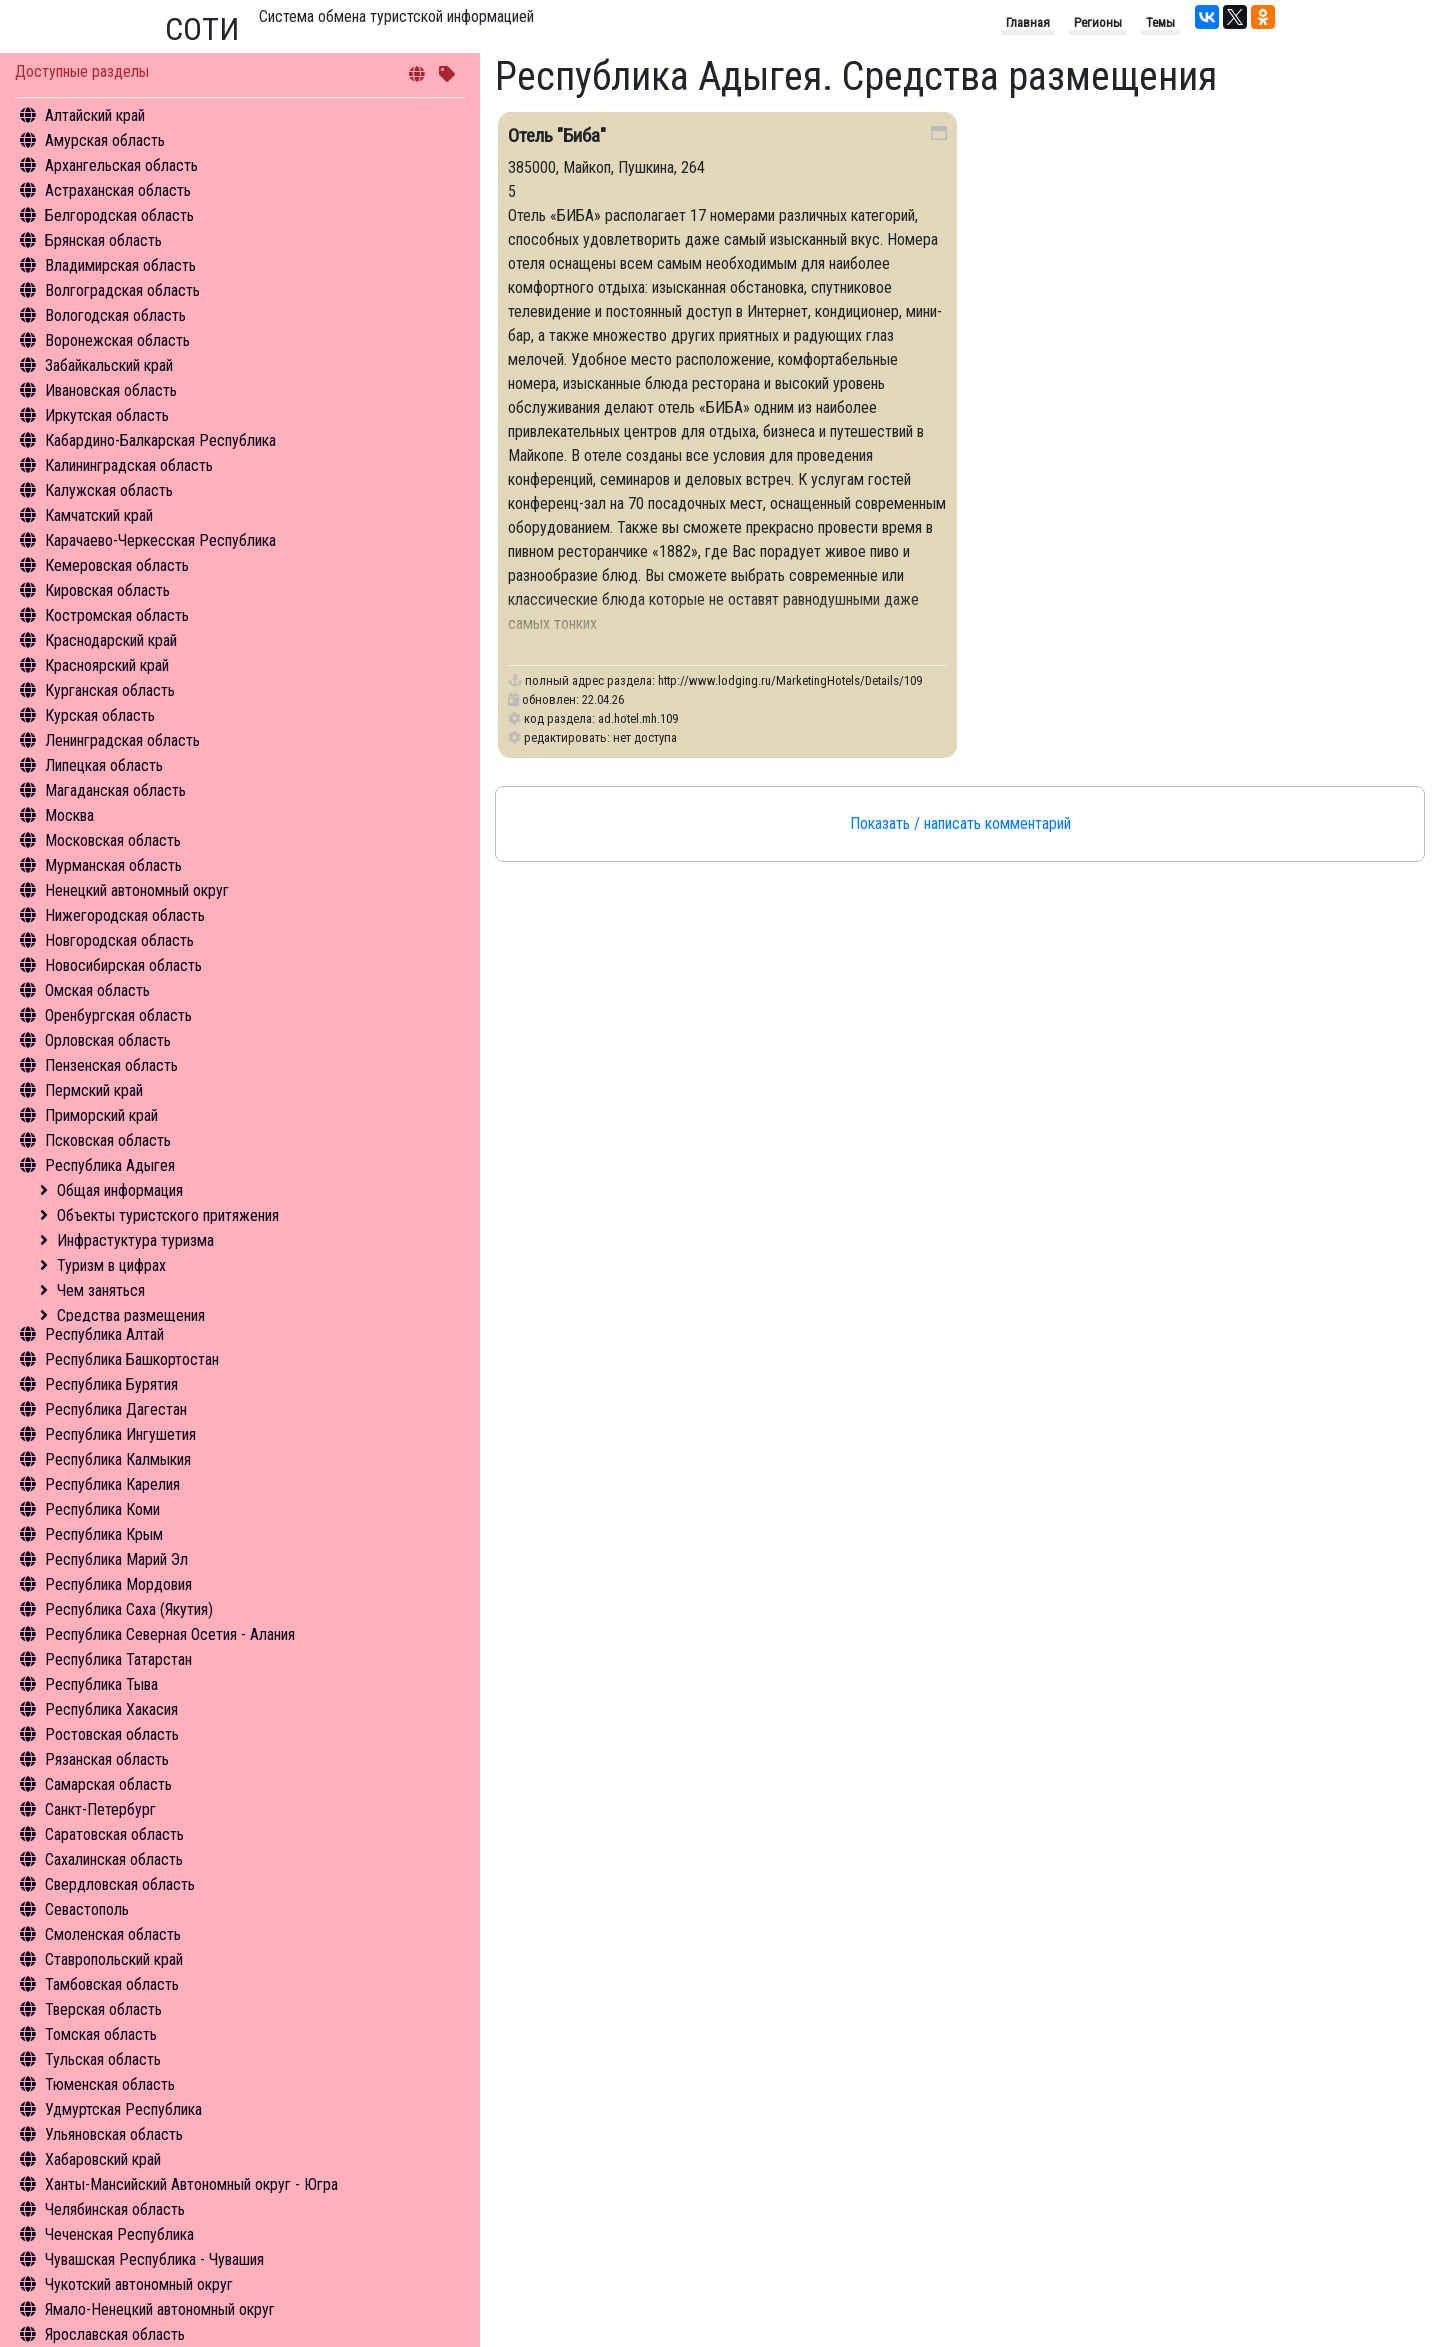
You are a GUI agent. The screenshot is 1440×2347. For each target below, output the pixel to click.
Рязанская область (107, 1759)
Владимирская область (120, 265)
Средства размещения (131, 1315)
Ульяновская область (114, 2134)
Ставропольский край (114, 1959)
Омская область (97, 990)
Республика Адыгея (110, 1165)
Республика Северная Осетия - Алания (170, 1634)
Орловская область (108, 1040)
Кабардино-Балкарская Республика (160, 440)
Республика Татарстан (118, 1659)
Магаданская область (115, 790)
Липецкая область (104, 765)
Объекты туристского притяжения (168, 1215)
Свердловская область (120, 1884)
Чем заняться (101, 1290)
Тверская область (103, 2009)
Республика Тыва (101, 1684)
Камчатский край (99, 515)
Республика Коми (102, 1509)
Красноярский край (107, 665)
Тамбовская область (112, 1984)
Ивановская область (111, 390)
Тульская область (103, 2059)
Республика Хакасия (111, 1709)
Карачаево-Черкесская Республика (160, 540)
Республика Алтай (104, 1334)
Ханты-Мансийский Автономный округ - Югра (191, 2184)
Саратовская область (114, 1834)
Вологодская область (115, 315)
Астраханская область (118, 190)
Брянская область (103, 240)
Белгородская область (119, 215)
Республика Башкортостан (132, 1359)
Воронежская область (117, 340)
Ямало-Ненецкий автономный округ (160, 2309)
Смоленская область (113, 1934)
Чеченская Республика (119, 2234)
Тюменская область (110, 2084)
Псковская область (108, 1140)
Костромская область (117, 615)
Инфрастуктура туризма (135, 1240)
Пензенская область (111, 1065)
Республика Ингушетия (120, 1434)
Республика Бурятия (111, 1384)
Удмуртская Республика (123, 2109)
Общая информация (120, 1190)
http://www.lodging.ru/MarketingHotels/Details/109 (790, 680)
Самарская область (108, 1784)
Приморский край (101, 1115)
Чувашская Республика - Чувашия (154, 2259)
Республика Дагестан (116, 1409)
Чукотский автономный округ (139, 2284)
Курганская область (110, 690)
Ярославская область (115, 2334)
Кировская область (107, 590)
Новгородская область (119, 940)
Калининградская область (129, 465)
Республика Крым (104, 1534)
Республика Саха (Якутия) (129, 1609)
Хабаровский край (103, 2159)
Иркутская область (107, 415)
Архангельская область (121, 165)
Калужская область (109, 490)
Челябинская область (115, 2209)
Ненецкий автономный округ (137, 890)
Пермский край (94, 1090)
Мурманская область (113, 865)
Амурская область (105, 140)
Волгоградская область (122, 290)
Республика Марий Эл (116, 1559)
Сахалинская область (114, 1859)
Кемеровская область (117, 565)
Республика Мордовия (118, 1584)
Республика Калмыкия (118, 1459)
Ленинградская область (122, 740)
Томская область (101, 2034)
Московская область (113, 840)
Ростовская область (112, 1734)
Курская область (100, 715)
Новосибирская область (123, 965)
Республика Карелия (112, 1484)
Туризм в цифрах (111, 1265)
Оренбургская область (118, 1015)
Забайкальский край (109, 365)
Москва (69, 815)
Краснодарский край (111, 640)
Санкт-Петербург (100, 1809)
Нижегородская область (125, 915)
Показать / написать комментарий (960, 823)
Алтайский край (95, 115)
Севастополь (87, 1909)
